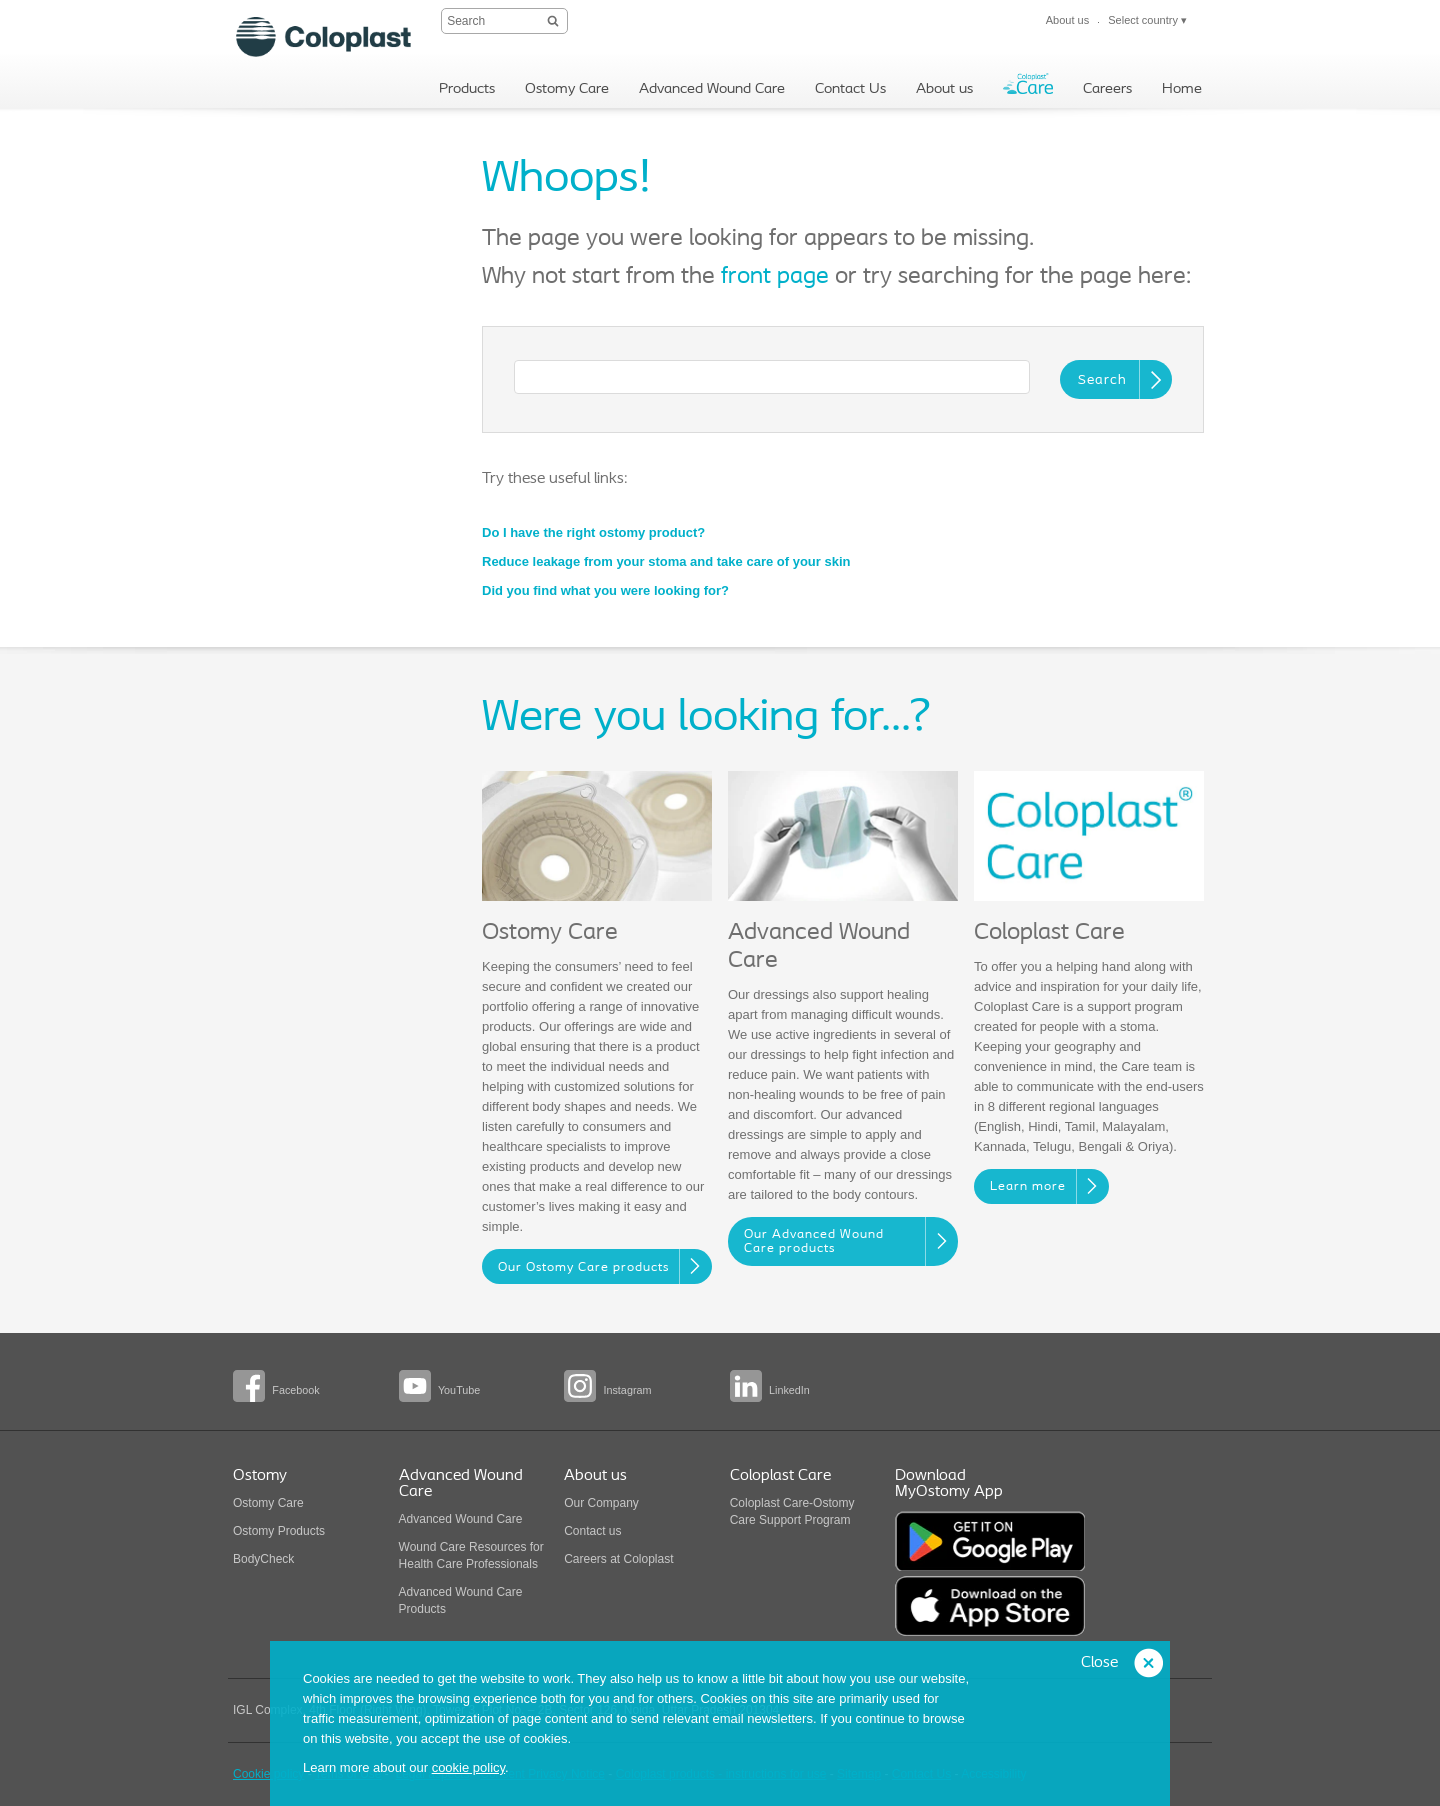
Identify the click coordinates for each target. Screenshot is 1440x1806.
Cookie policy (268, 1774)
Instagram (627, 1390)
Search (1102, 380)
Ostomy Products (279, 1531)
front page (775, 277)
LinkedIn (789, 1390)
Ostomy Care (268, 1503)
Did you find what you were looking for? (605, 590)
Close (1099, 1663)
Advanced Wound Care (461, 1519)
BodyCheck (263, 1559)
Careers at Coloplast (618, 1559)
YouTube (459, 1390)
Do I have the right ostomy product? (593, 532)
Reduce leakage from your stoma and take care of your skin (666, 561)
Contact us (592, 1531)
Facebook (295, 1390)
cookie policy (468, 1767)
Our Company (601, 1503)
